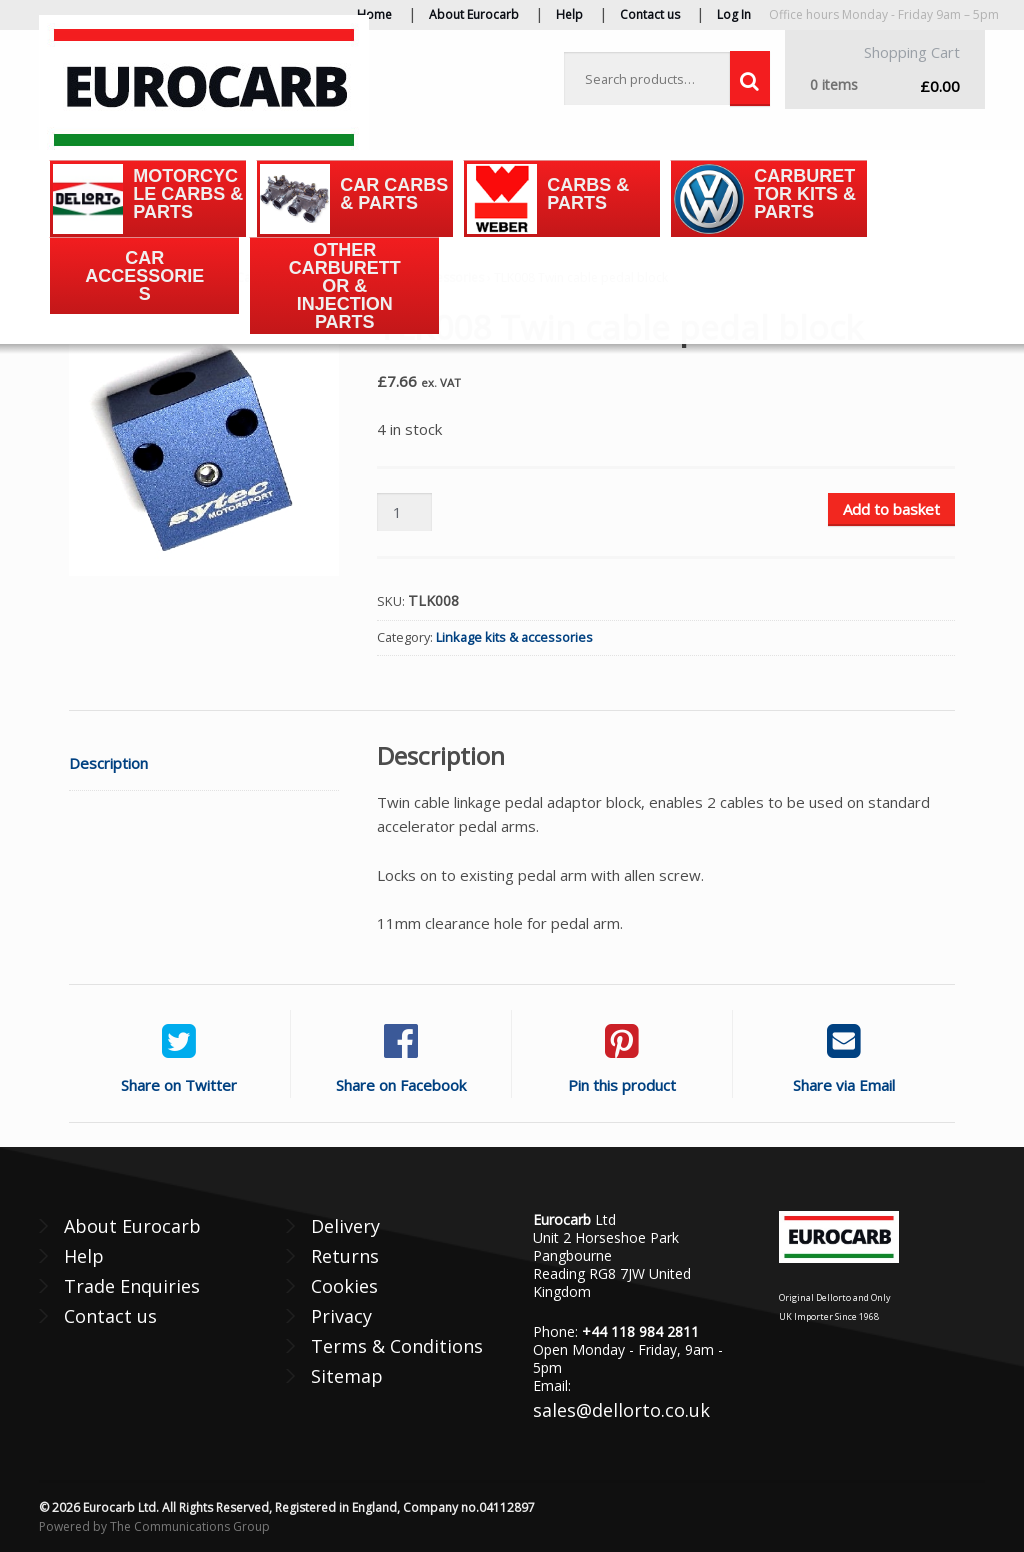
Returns (345, 1256)
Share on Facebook (401, 1085)
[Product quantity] (404, 512)
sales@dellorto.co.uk (621, 1410)
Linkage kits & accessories (514, 637)
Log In (734, 14)
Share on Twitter (179, 1085)
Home (374, 14)
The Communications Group (190, 1526)
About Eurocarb (474, 14)
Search (750, 79)
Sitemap (347, 1376)
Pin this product (622, 1085)
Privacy (341, 1316)
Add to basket (891, 509)
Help (569, 14)
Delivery (345, 1226)
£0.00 (885, 85)
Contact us (650, 14)
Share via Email (844, 1085)
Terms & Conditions (397, 1346)
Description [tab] (108, 763)
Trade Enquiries (132, 1286)
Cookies (344, 1286)
